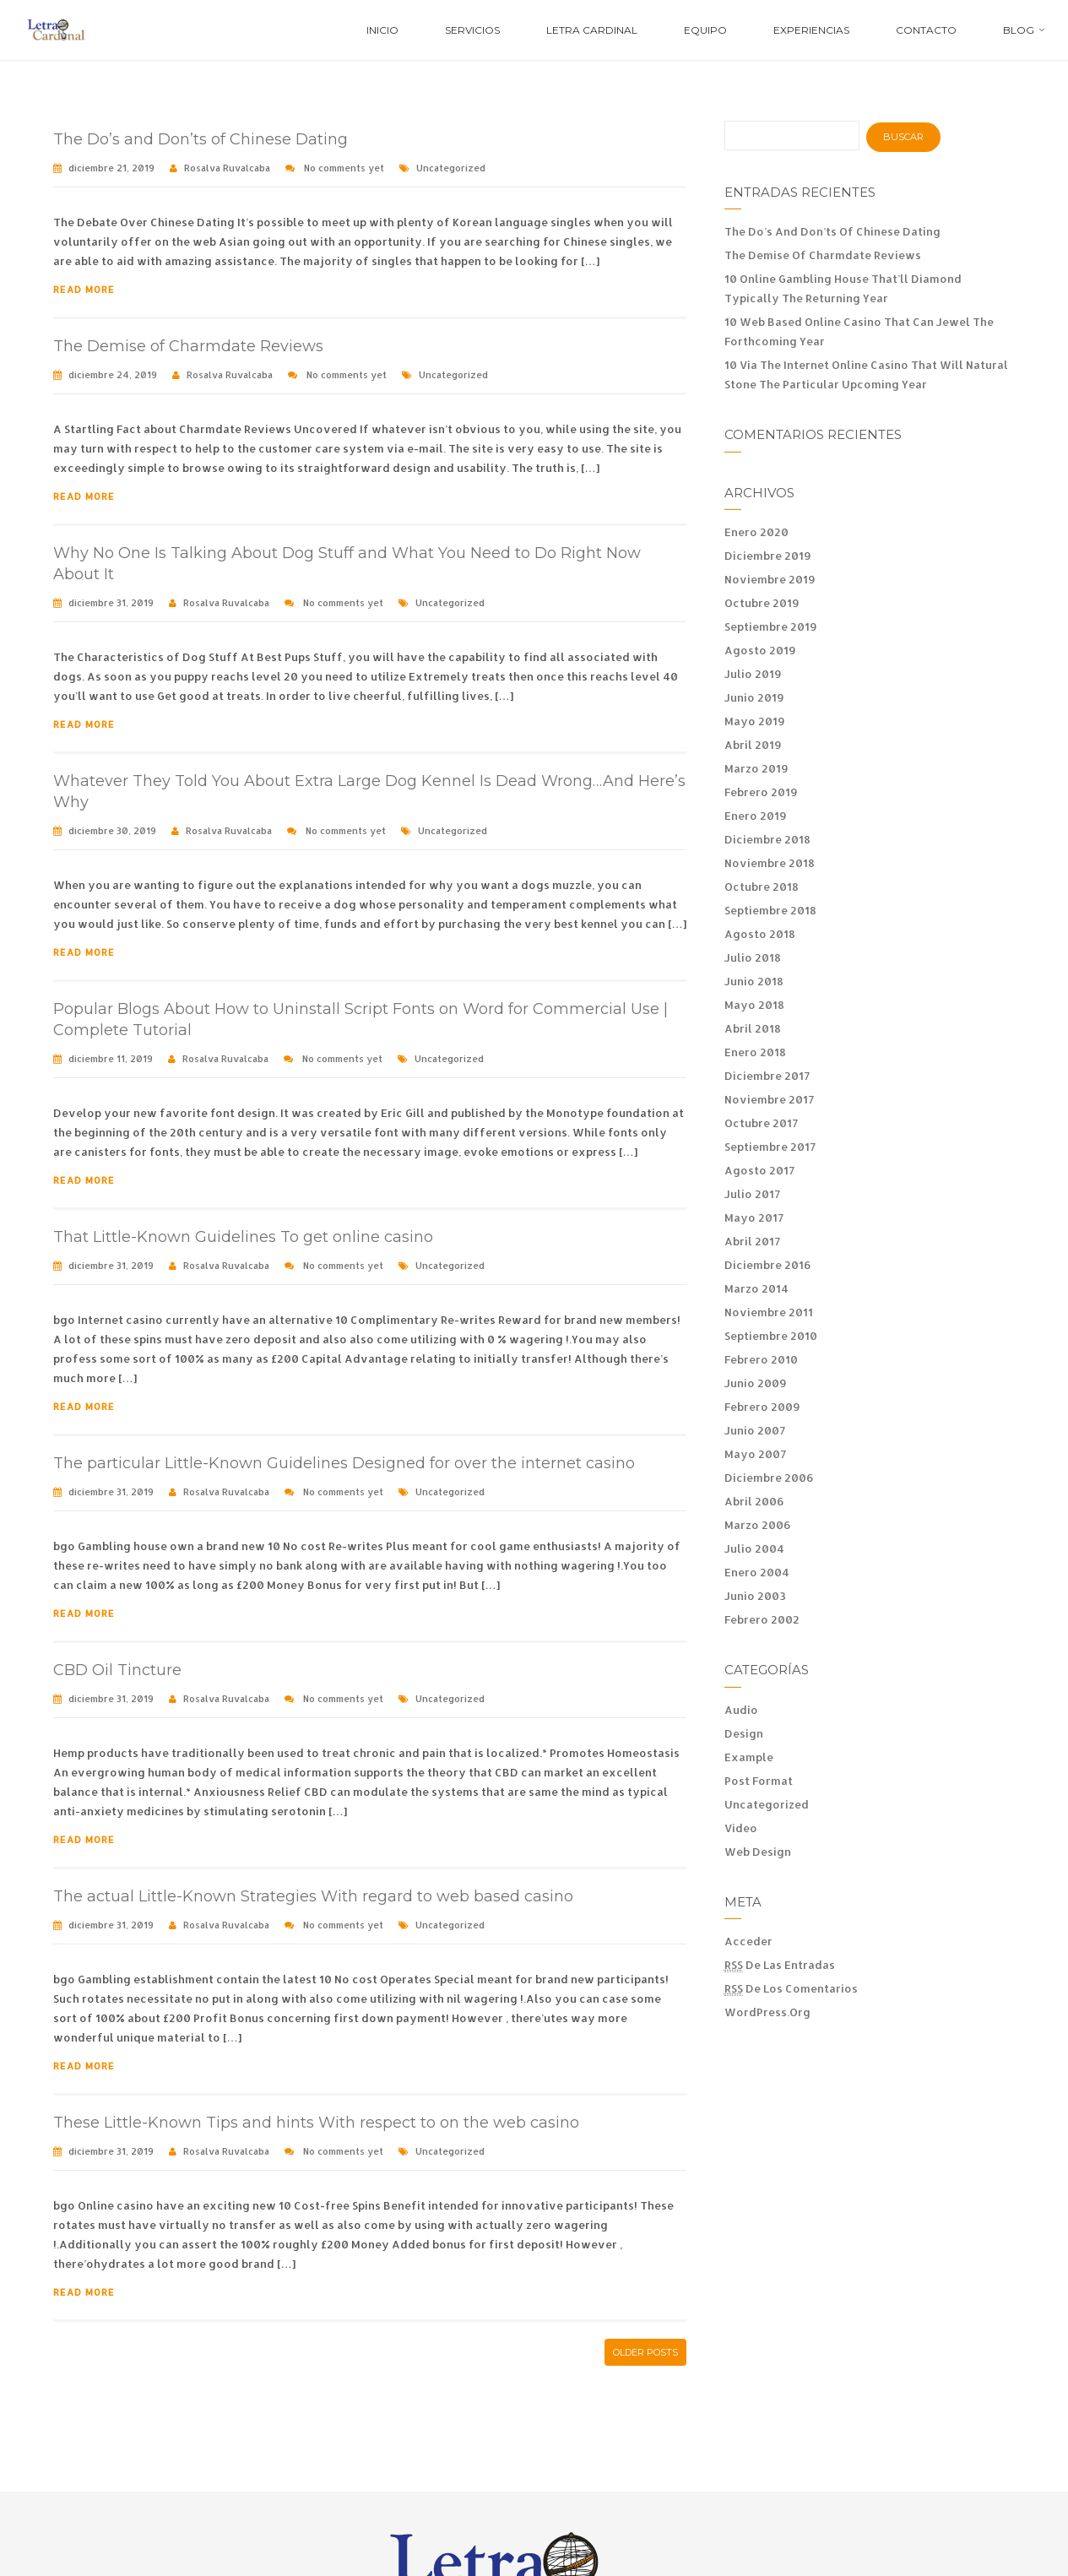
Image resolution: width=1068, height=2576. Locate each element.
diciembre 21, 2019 (111, 168)
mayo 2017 (753, 1217)
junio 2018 (753, 981)
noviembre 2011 (768, 1312)
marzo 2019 (756, 768)
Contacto (926, 30)
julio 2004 (754, 1548)
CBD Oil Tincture (117, 1670)
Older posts (645, 2352)
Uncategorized (450, 168)
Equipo (705, 30)
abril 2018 (752, 1028)
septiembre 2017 (770, 1146)
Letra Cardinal (591, 30)
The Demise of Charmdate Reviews (188, 346)
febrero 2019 (761, 792)
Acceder (748, 1941)
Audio (741, 1709)
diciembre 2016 (767, 1265)
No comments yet (344, 168)
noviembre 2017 (769, 1099)
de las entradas (779, 1965)
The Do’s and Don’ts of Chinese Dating (200, 139)
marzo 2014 (756, 1288)
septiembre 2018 (770, 910)
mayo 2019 (754, 721)
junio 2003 (755, 1596)
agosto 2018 (759, 934)
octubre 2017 (761, 1123)
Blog (1018, 30)
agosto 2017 (759, 1170)
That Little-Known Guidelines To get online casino (243, 1237)
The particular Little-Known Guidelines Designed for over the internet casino (344, 1463)
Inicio (382, 30)
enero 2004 (756, 1572)
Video (740, 1828)
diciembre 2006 (769, 1477)
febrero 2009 (762, 1406)
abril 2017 (752, 1241)
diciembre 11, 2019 (110, 1059)
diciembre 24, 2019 (112, 375)
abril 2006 (754, 1501)
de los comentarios (791, 1989)
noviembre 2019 (770, 579)
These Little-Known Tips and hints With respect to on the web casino (316, 2122)
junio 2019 (754, 697)
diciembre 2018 (767, 839)
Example (748, 1757)
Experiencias (811, 30)
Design (743, 1733)
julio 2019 (753, 674)
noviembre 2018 (769, 863)
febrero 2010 (761, 1359)
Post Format (758, 1780)
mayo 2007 (755, 1454)
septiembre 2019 (770, 626)
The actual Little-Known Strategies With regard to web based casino (313, 1896)
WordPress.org (767, 2012)
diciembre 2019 (767, 555)
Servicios (472, 30)
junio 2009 (755, 1383)
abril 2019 (753, 744)
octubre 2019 (762, 603)
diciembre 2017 (767, 1075)
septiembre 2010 (770, 1335)
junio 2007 (754, 1430)
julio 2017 (752, 1194)
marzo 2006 (757, 1525)
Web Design (757, 1851)
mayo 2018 (754, 1004)
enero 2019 (755, 815)
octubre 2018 (761, 886)
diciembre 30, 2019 (112, 831)
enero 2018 (755, 1052)
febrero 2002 (762, 1619)
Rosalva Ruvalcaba (227, 168)
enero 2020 (756, 532)
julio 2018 (752, 957)
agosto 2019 (760, 650)
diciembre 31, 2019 (111, 603)
